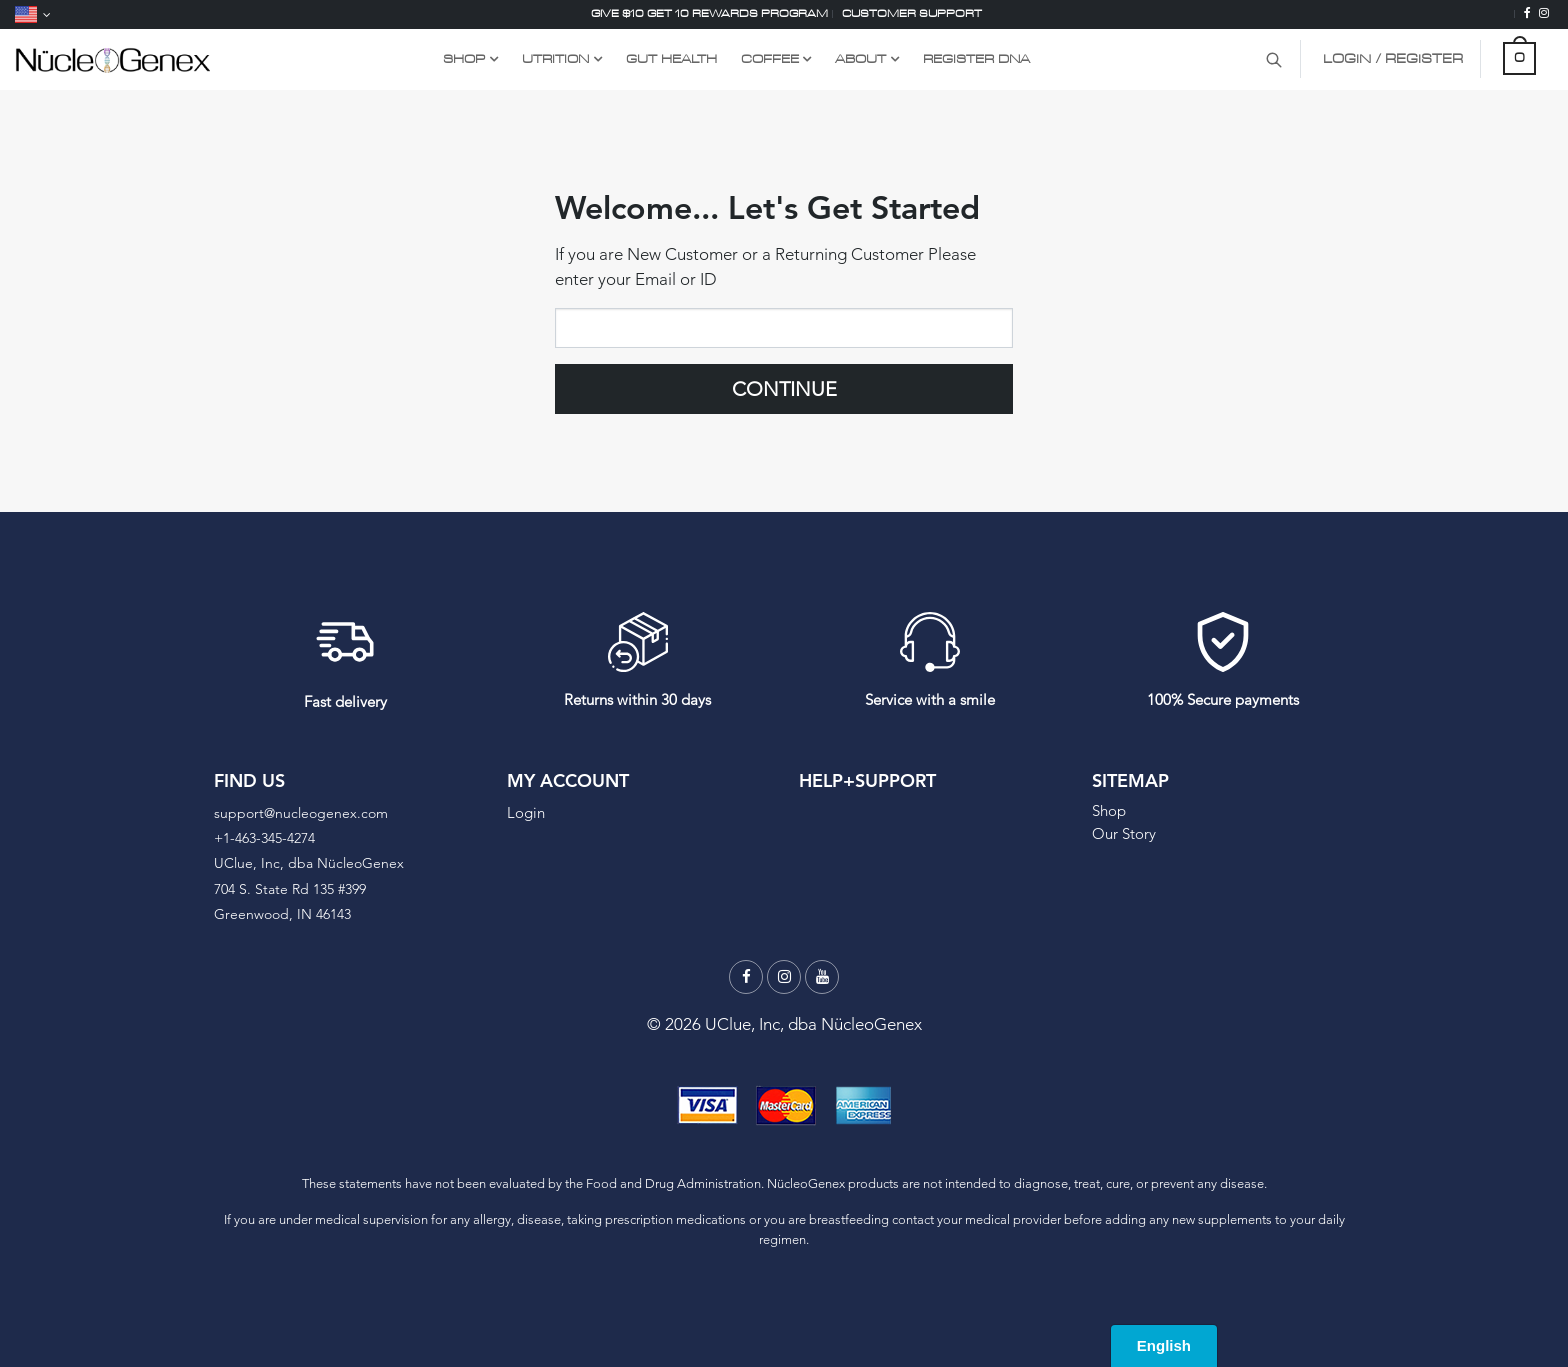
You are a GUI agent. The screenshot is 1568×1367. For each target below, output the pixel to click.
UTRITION (555, 58)
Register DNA (976, 58)
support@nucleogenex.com (301, 813)
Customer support (912, 13)
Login (526, 812)
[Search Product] (1274, 59)
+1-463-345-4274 (264, 838)
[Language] (33, 14)
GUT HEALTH (671, 58)
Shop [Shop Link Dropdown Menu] (464, 58)
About (860, 58)
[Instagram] (1544, 14)
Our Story (1124, 833)
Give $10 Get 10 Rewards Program (709, 13)
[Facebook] (1527, 14)
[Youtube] (822, 977)
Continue (784, 389)
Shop (1109, 810)
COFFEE (770, 58)
